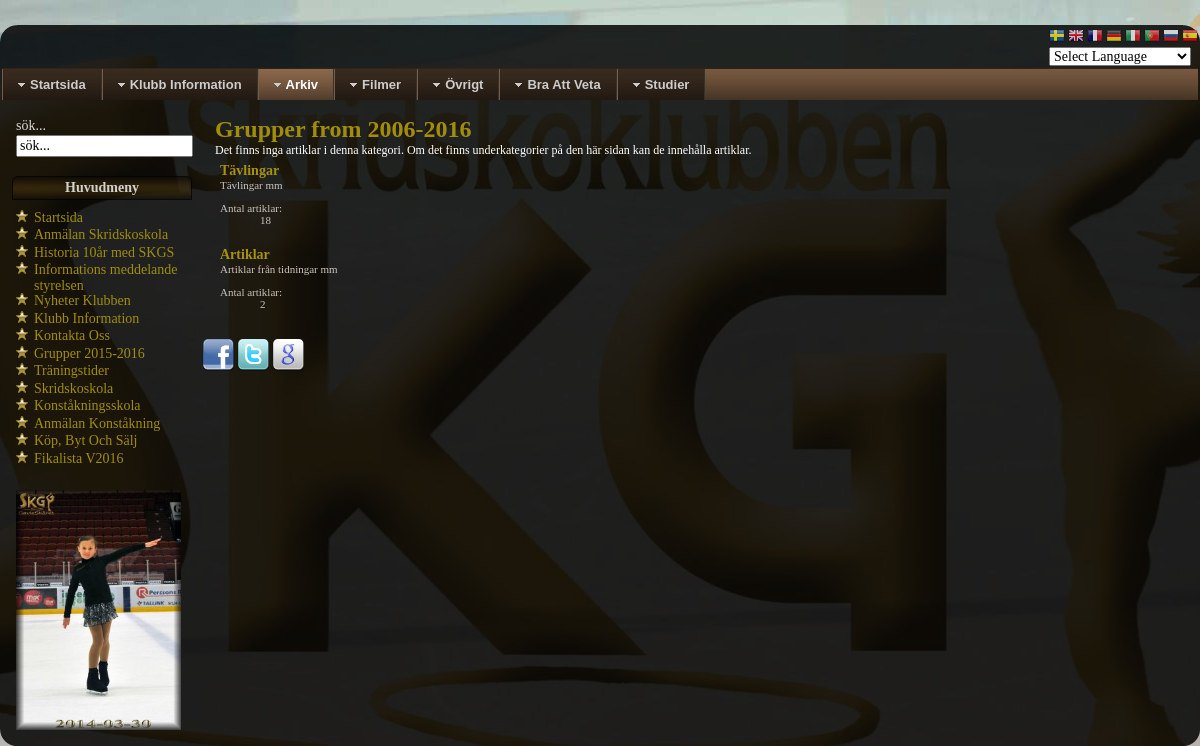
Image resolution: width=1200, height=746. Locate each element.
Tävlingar (249, 170)
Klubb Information (86, 318)
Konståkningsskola (87, 405)
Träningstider (71, 370)
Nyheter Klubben (82, 300)
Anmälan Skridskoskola (101, 234)
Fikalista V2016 (79, 458)
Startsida (58, 217)
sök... (31, 125)
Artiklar (245, 254)
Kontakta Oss (72, 335)
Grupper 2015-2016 (89, 353)
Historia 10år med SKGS (104, 252)
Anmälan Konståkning (97, 423)
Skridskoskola (73, 388)
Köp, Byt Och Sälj (85, 440)
